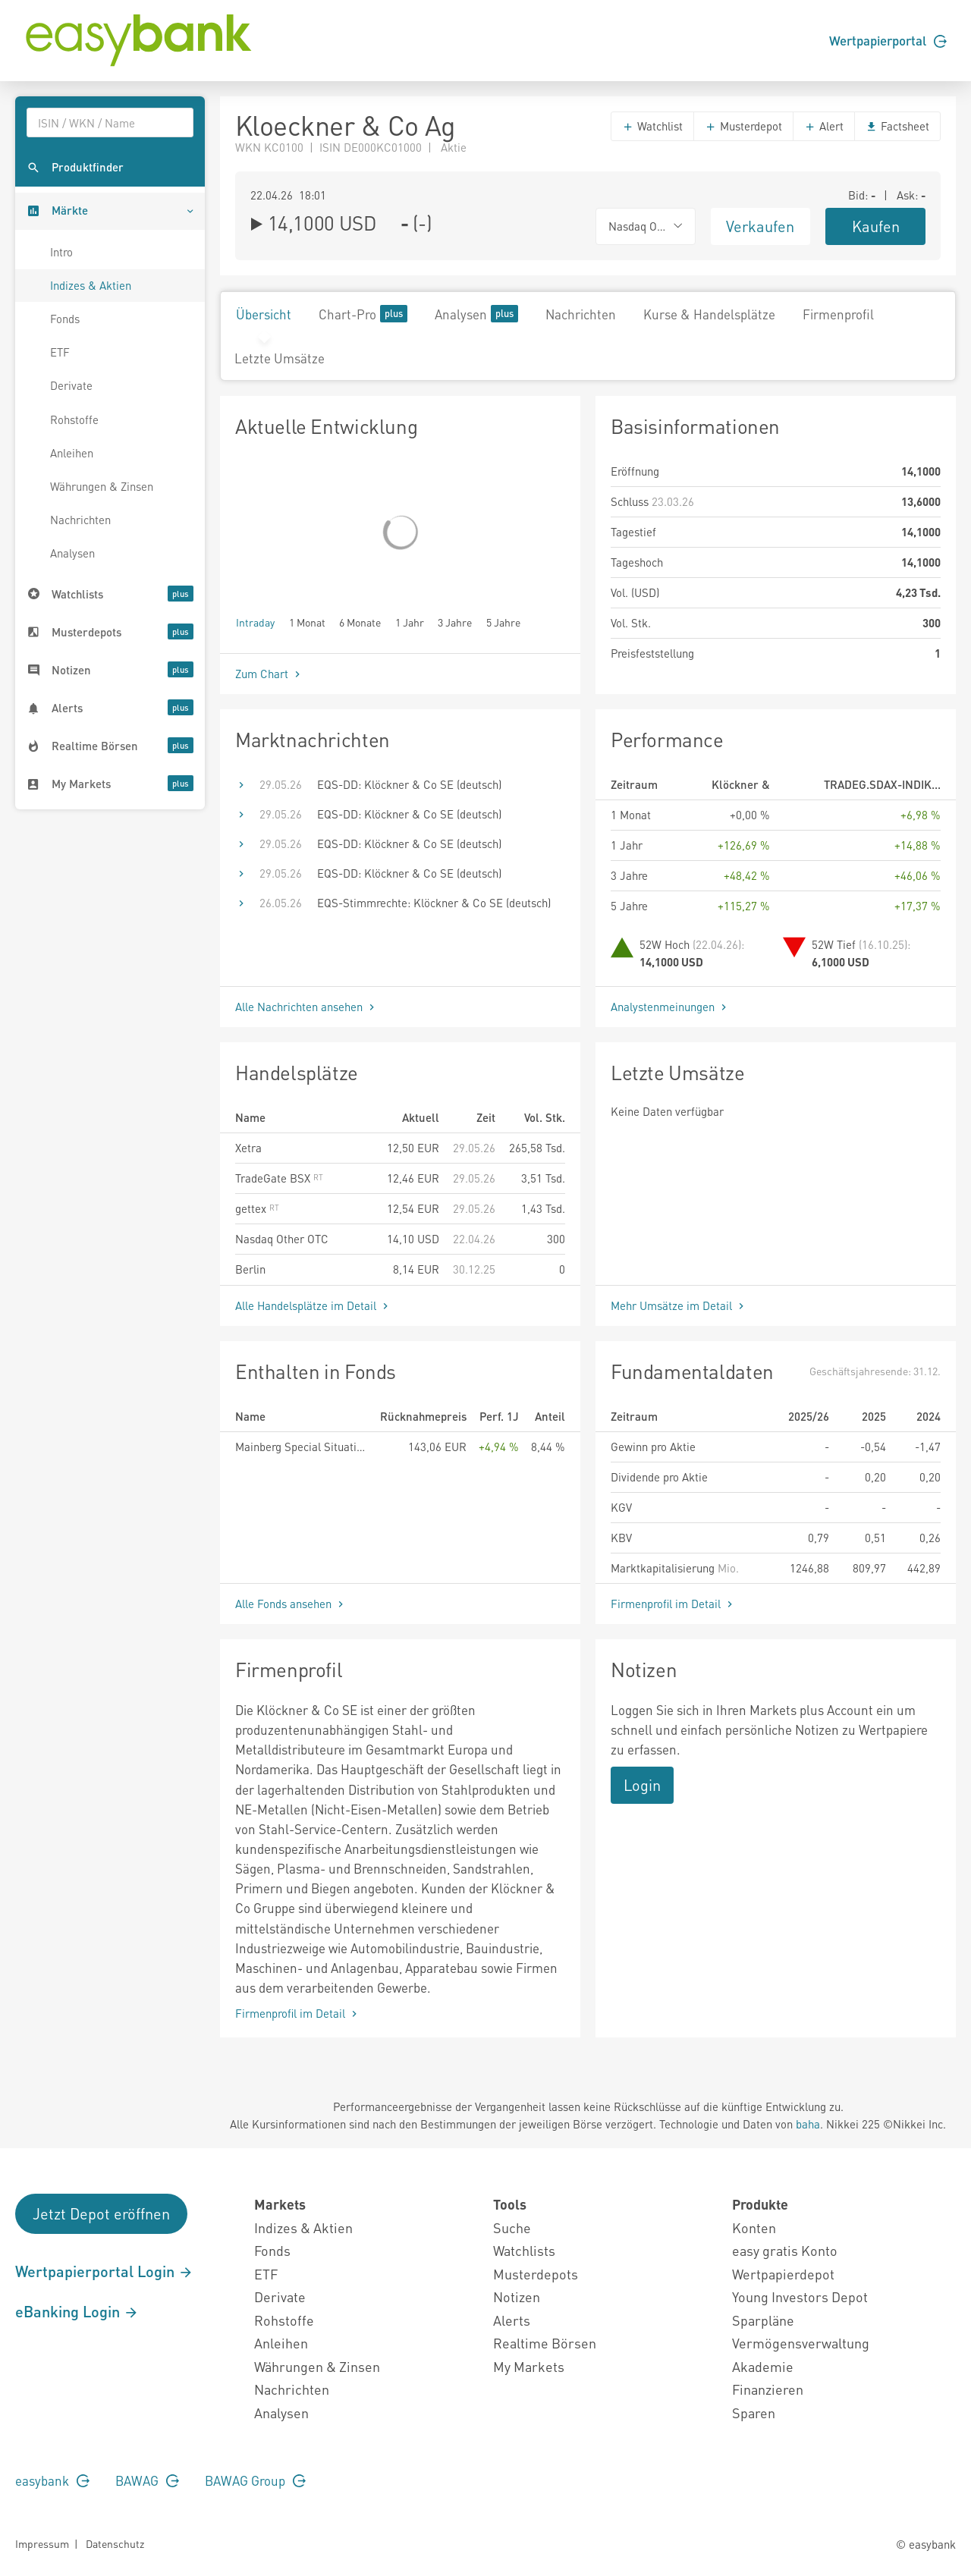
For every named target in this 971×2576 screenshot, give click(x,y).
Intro (61, 251)
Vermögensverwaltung (800, 2342)
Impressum (42, 2543)
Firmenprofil (838, 314)
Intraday (255, 621)
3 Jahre (455, 621)
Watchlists (524, 2250)
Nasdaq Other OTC (281, 1238)
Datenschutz (115, 2543)
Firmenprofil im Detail (673, 1603)
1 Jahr (409, 621)
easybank (52, 2480)
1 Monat (307, 621)
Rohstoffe (74, 419)
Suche (512, 2227)
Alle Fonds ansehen (291, 1603)
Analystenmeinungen (670, 1006)
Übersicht (263, 314)
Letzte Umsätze (279, 358)
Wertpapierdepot (783, 2273)
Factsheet (897, 126)
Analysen (72, 553)
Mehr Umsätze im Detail (679, 1305)
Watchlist (652, 126)
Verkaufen (760, 226)
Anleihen (71, 452)
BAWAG (147, 2480)
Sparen (753, 2412)
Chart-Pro (363, 313)
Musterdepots (535, 2273)
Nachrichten (80, 519)
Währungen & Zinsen (101, 486)
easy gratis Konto (784, 2250)
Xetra (248, 1147)
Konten (754, 2227)
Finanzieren (767, 2389)
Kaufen (876, 226)
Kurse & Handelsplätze (709, 314)
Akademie (762, 2366)
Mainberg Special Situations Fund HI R (301, 1446)
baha (808, 2123)
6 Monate (360, 621)
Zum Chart (269, 673)
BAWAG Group (255, 2480)
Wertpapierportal (888, 40)
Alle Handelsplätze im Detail (313, 1305)
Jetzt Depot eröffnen (101, 2213)
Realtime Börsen (544, 2342)
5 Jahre (503, 621)
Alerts (511, 2320)
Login (642, 1785)
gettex (257, 1208)
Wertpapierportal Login (104, 2271)
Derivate (71, 385)
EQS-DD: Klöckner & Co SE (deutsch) (409, 784)
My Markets (528, 2366)
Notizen (516, 2296)
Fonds (65, 318)
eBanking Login (77, 2311)
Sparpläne (763, 2320)
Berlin (250, 1269)
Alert (824, 126)
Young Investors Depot (800, 2296)
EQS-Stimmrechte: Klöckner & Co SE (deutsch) (434, 902)
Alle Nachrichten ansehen (306, 1006)
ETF (60, 352)
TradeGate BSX (279, 1178)
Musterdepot (743, 126)
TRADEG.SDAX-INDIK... (882, 784)
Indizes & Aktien (90, 285)
